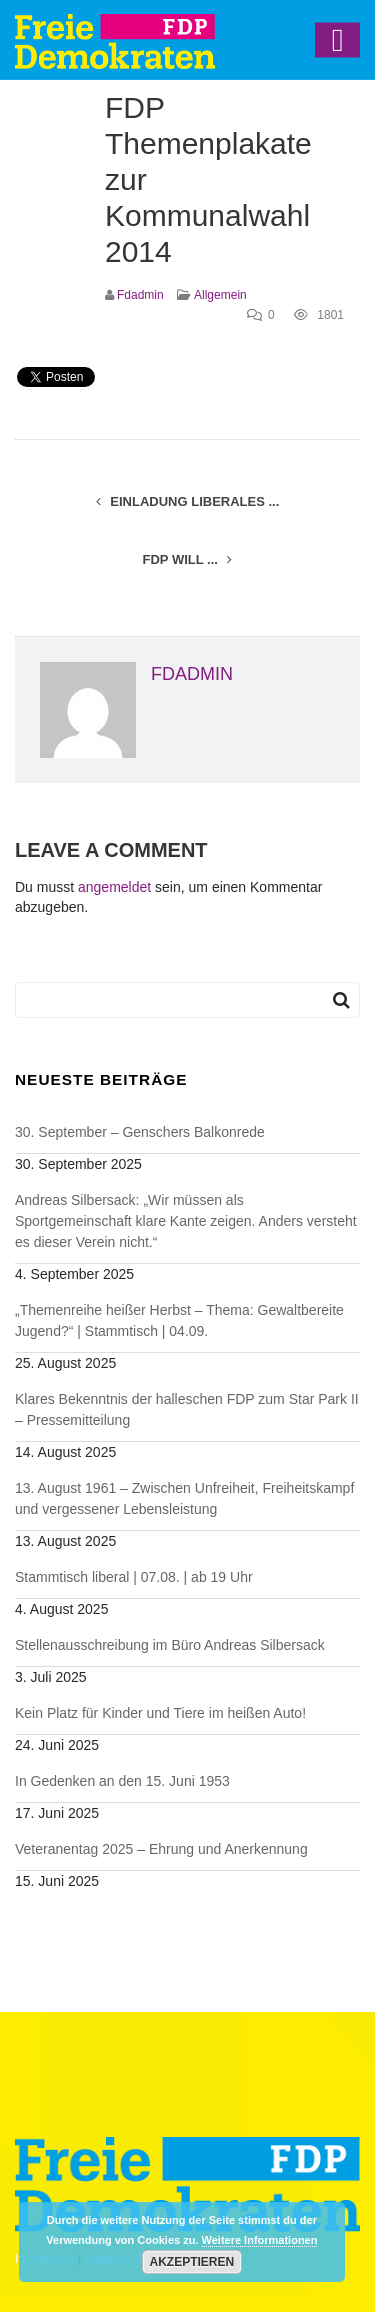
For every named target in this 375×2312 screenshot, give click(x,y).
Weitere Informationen (260, 2240)
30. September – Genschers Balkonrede (140, 1132)
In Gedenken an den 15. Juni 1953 (122, 1781)
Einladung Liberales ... (188, 501)
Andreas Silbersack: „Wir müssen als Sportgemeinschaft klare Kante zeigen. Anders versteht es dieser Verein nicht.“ (186, 1221)
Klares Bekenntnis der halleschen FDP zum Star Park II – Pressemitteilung (187, 1409)
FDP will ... (188, 559)
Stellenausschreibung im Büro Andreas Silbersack (170, 1645)
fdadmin (140, 295)
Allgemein (220, 295)
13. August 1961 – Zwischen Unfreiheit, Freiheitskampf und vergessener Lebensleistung (184, 1498)
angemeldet (114, 887)
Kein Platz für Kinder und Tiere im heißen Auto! (160, 1713)
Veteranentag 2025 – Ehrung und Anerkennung (161, 1849)
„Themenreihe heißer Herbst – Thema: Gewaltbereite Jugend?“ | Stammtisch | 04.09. (179, 1320)
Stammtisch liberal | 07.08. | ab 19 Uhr (134, 1577)
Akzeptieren (192, 2262)
